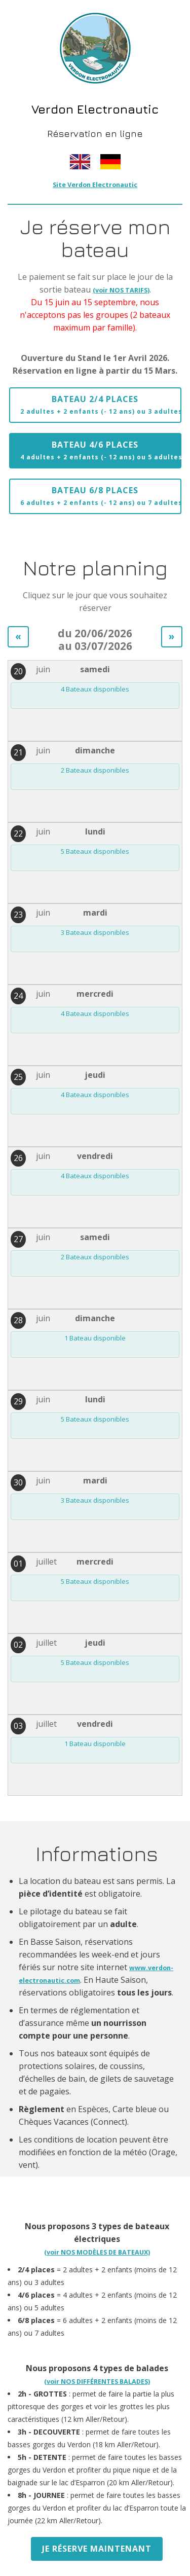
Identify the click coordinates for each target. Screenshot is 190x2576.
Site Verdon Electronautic (95, 184)
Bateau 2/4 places (100, 404)
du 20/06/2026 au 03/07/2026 (95, 639)
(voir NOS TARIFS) (121, 290)
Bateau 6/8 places (100, 496)
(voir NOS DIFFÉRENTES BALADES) (97, 2381)
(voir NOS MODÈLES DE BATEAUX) (97, 2252)
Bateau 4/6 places (100, 450)
